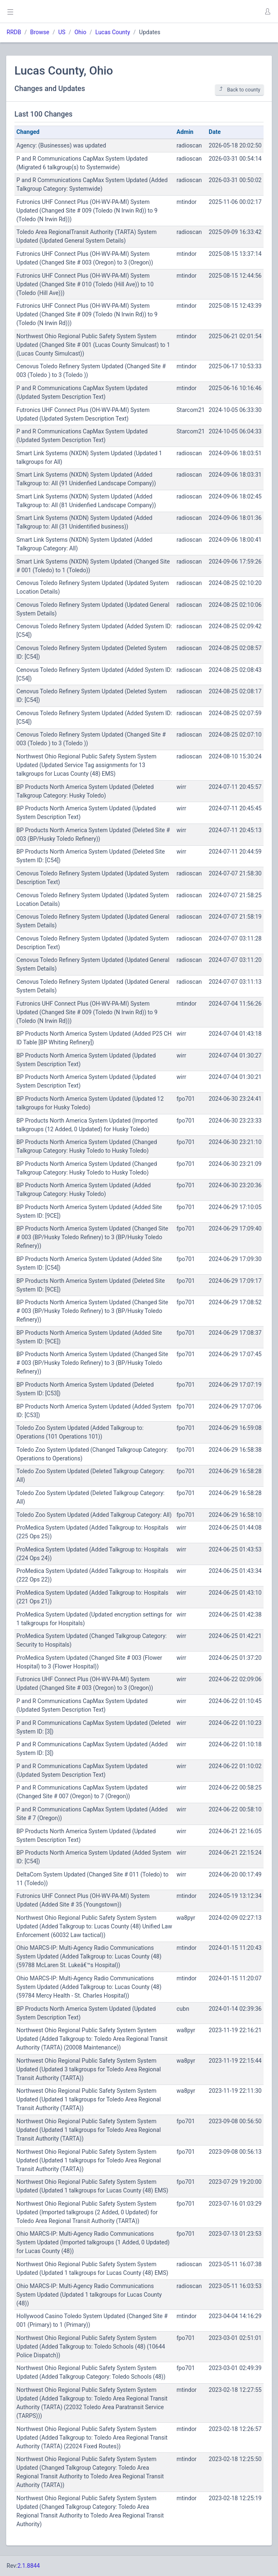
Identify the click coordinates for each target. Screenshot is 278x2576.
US (61, 32)
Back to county (239, 90)
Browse (39, 32)
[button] (267, 11)
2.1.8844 (28, 2565)
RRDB (14, 32)
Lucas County (112, 32)
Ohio (80, 32)
